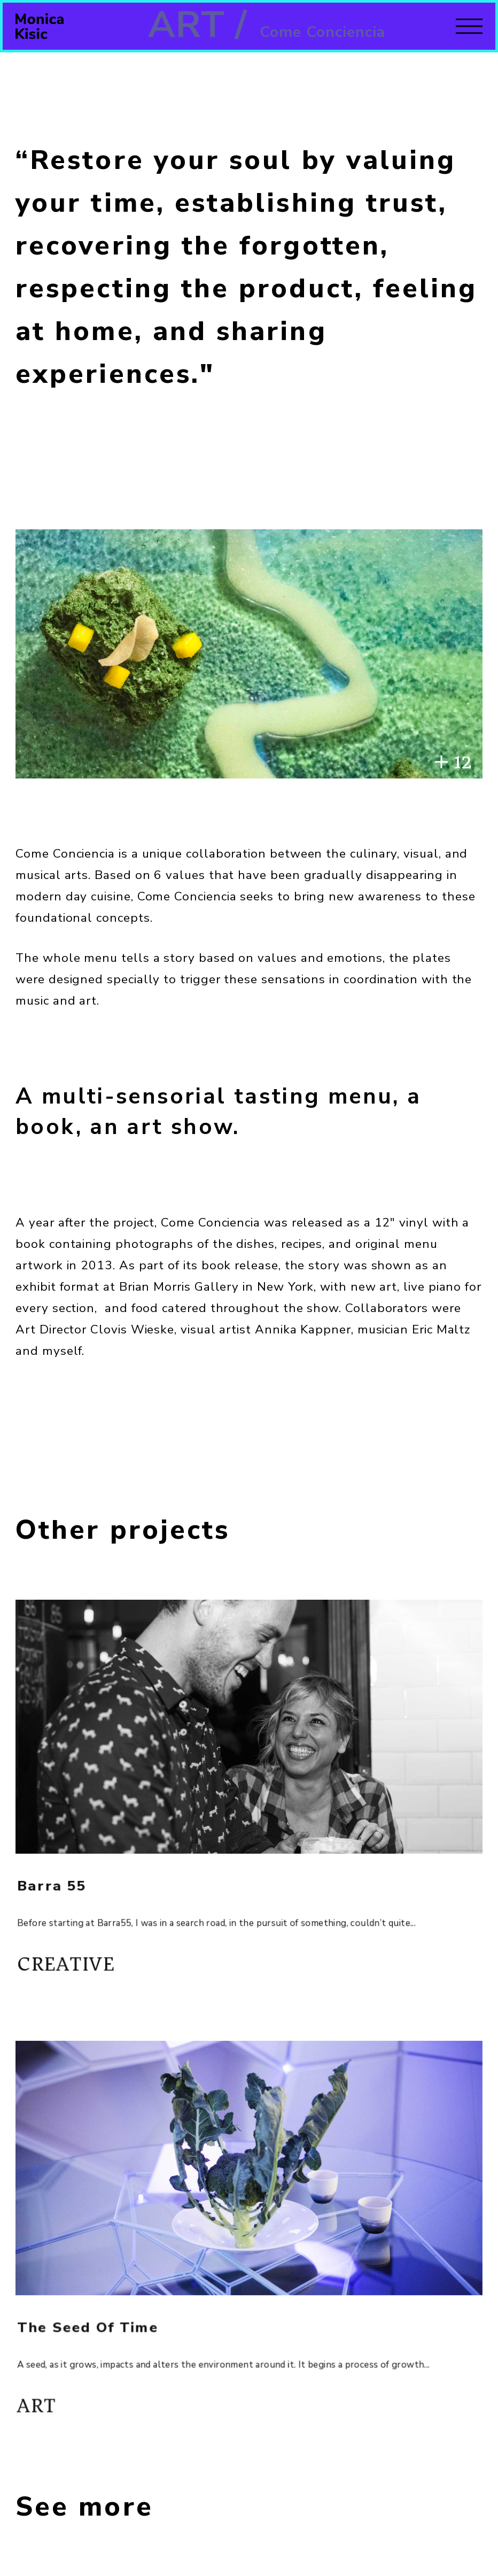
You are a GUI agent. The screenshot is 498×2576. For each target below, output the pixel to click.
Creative (82, 1969)
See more (84, 2506)
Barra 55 (68, 1897)
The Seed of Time (101, 2339)
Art (55, 2410)
